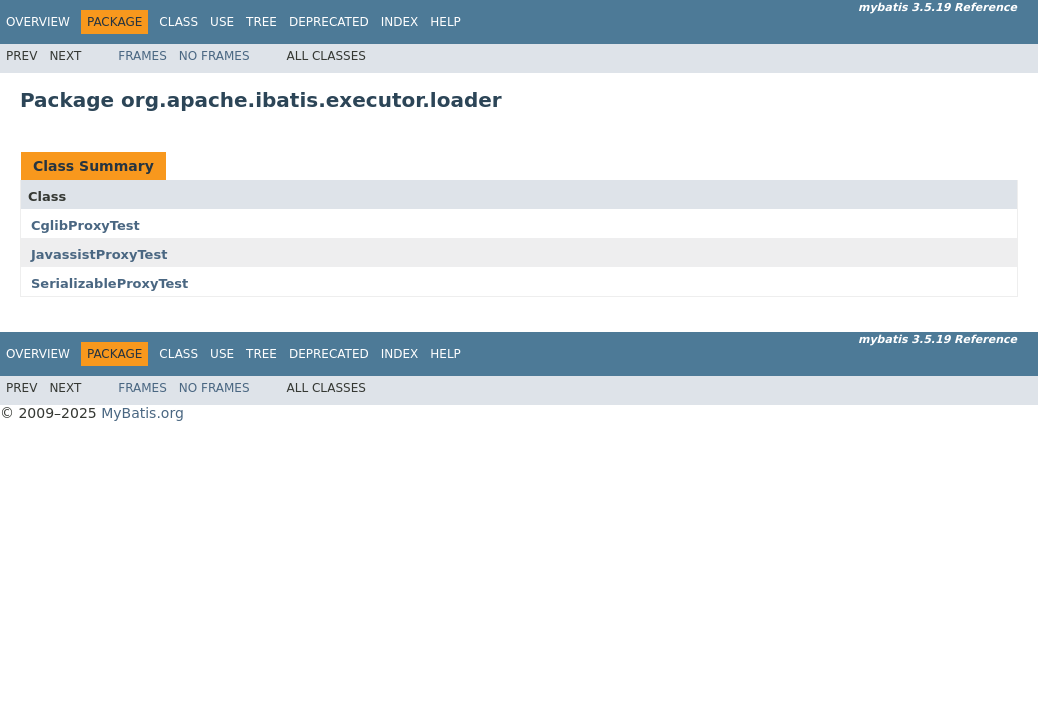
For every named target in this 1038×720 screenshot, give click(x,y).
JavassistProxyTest (99, 254)
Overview (38, 22)
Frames (142, 56)
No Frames (214, 56)
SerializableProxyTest (109, 283)
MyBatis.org (142, 413)
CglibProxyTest (85, 225)
